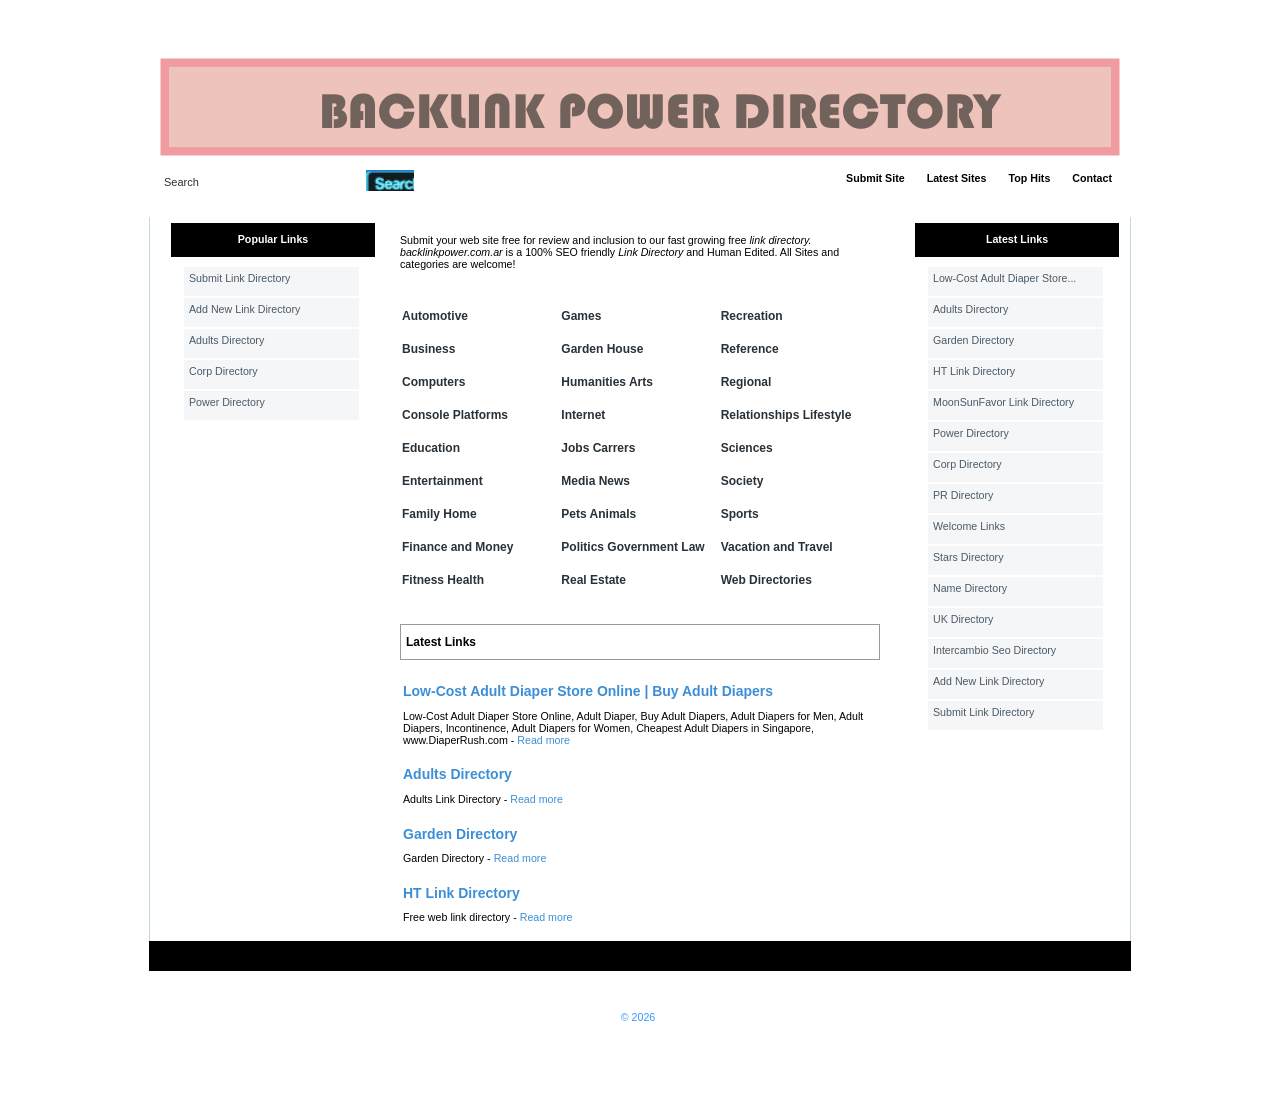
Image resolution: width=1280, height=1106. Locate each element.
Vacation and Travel (777, 547)
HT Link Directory (974, 371)
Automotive (435, 316)
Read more (543, 740)
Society (742, 481)
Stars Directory (968, 557)
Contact (1092, 178)
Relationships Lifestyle (786, 415)
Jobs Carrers (598, 448)
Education (431, 448)
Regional (746, 382)
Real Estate (593, 580)
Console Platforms (455, 415)
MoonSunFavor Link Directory (1003, 402)
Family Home (439, 514)
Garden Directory (973, 340)
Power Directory (227, 402)
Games (581, 316)
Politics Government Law (632, 547)
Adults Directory (226, 340)
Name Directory (970, 588)
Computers (433, 382)
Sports (740, 514)
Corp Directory (223, 371)
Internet (583, 415)
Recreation (752, 316)
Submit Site (875, 178)
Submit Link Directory (239, 278)
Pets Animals (598, 514)
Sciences (747, 448)
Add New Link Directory (244, 309)
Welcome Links (969, 526)
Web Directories (766, 580)
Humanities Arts (607, 382)
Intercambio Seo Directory (994, 650)
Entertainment (442, 481)
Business (428, 349)
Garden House (602, 349)
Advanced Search (466, 180)
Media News (595, 481)
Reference (750, 349)
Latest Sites (957, 178)
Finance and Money (457, 547)
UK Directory (963, 619)
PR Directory (963, 495)
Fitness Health (443, 580)
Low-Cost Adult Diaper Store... (1004, 278)
